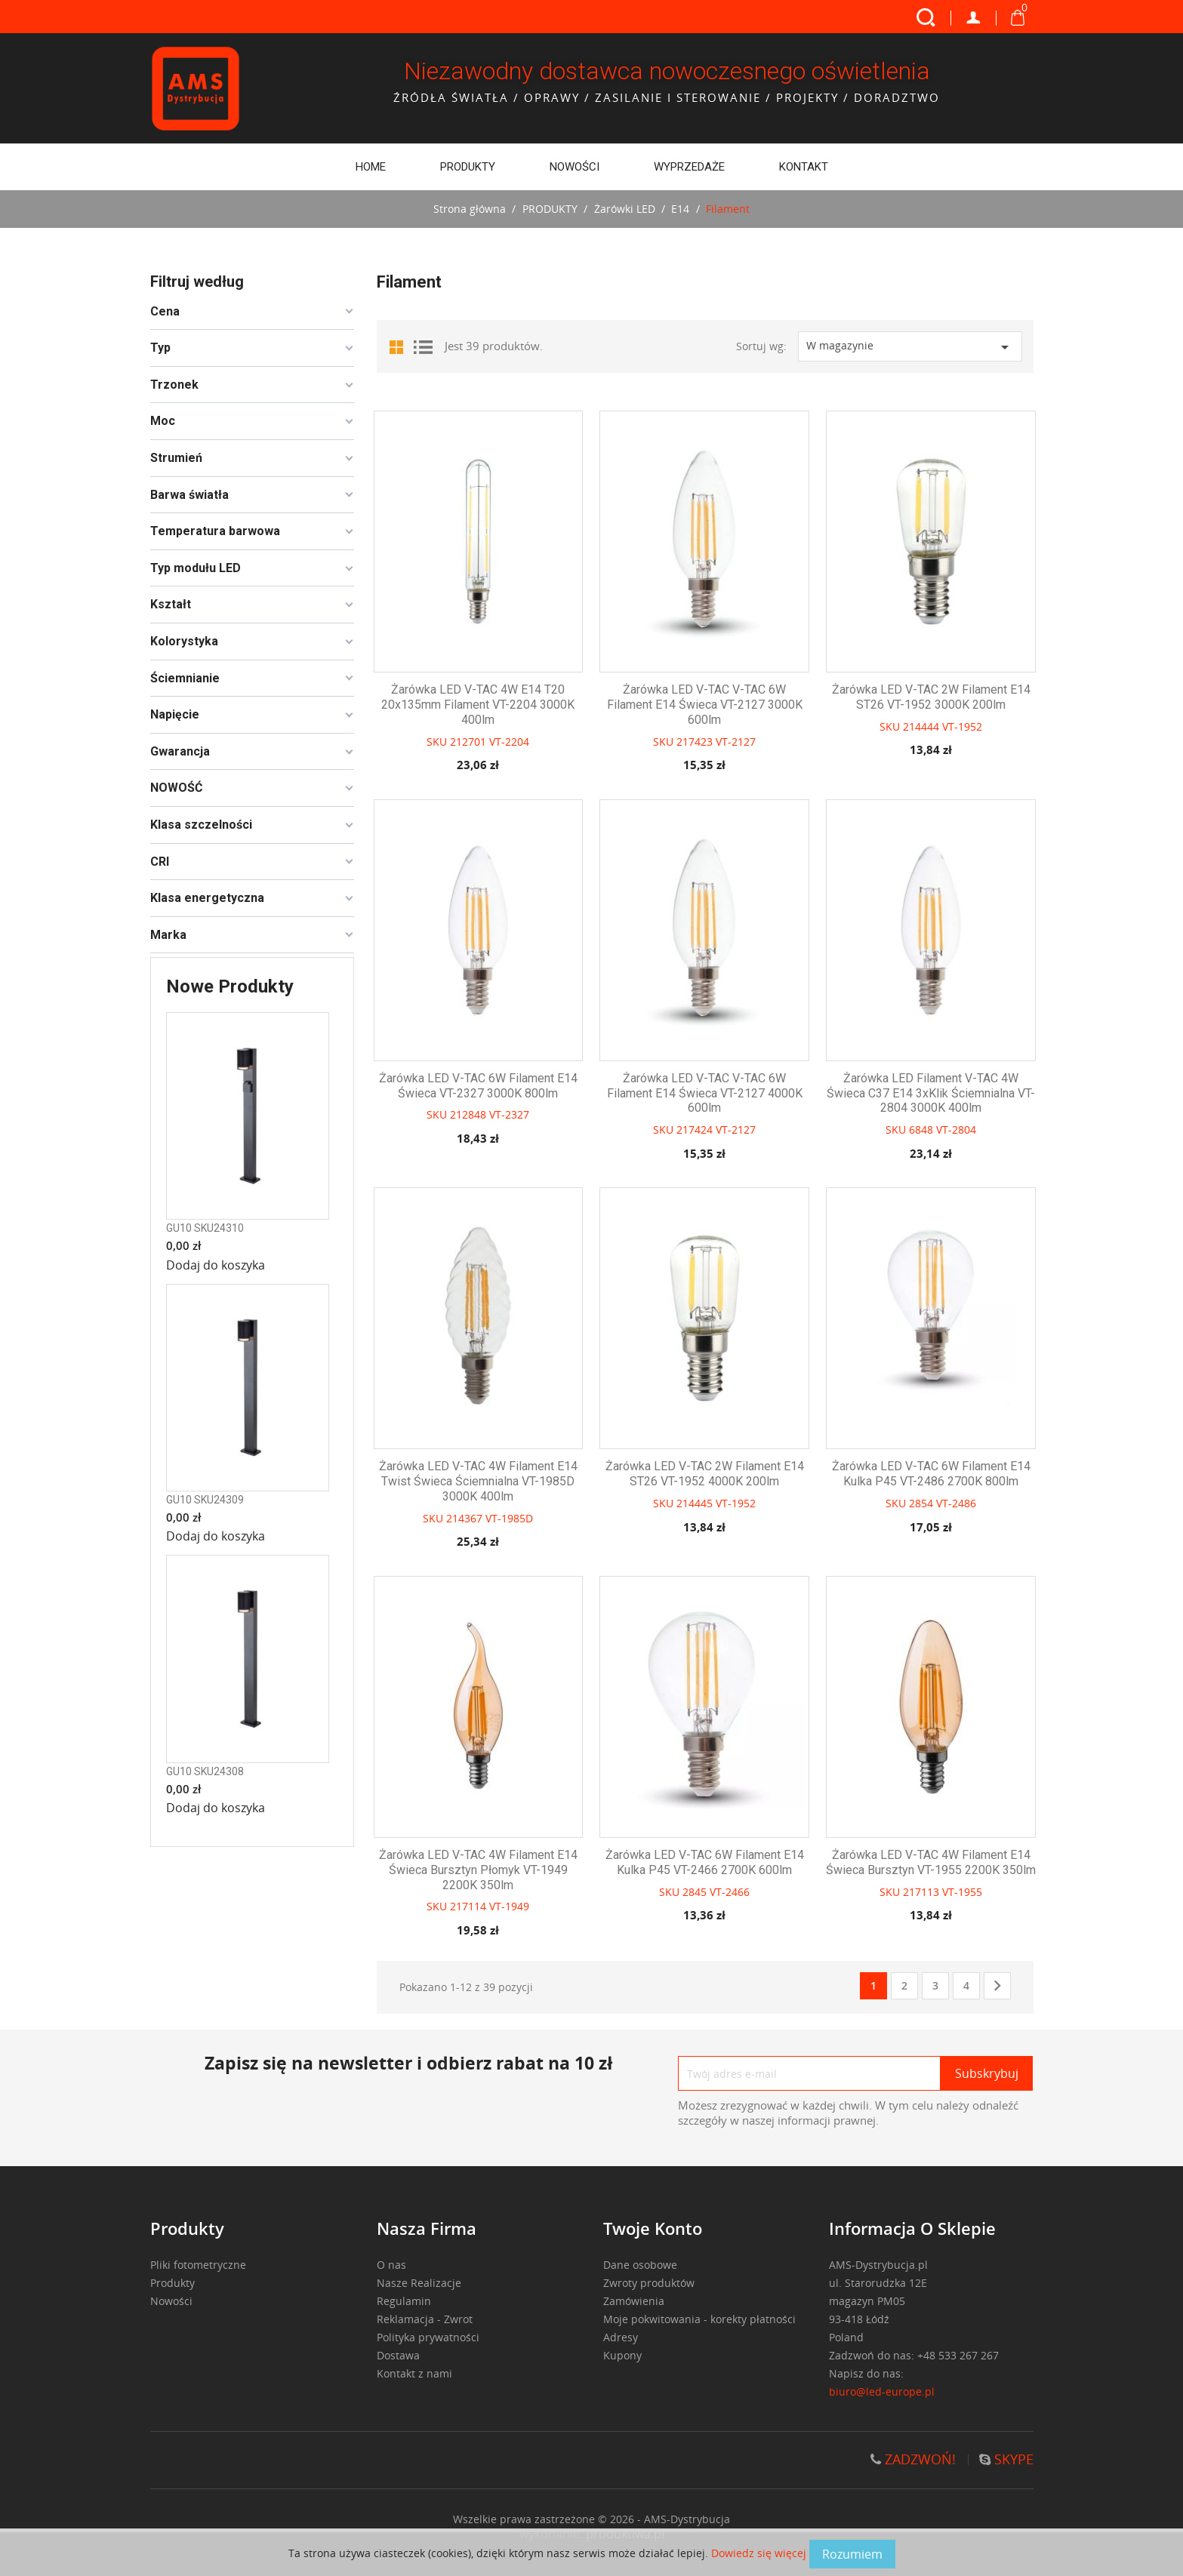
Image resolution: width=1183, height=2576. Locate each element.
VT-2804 (956, 1129)
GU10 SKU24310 (205, 1228)
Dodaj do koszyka (215, 1265)
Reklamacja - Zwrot (425, 2319)
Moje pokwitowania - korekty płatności (699, 2319)
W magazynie (909, 348)
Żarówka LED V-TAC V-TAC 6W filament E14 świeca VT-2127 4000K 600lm (705, 1093)
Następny (997, 1987)
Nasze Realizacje (419, 2283)
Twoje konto (652, 2228)
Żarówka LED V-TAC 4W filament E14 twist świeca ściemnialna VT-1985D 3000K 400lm (478, 1481)
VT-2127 (736, 741)
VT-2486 (956, 1503)
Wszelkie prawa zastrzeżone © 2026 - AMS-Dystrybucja (591, 2519)
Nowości (574, 167)
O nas (391, 2264)
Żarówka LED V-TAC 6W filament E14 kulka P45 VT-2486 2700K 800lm (931, 1473)
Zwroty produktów (649, 2283)
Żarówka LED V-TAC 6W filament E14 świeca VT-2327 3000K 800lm (478, 1085)
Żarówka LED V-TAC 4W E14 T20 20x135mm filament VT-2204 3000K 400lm (478, 704)
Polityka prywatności (428, 2337)
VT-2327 (509, 1114)
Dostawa (398, 2355)
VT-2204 (509, 741)
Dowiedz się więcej (760, 2553)
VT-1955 (962, 1892)
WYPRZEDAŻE (689, 167)
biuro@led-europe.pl (882, 2391)
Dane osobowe (640, 2264)
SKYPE (1006, 2459)
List (422, 346)
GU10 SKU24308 (205, 1771)
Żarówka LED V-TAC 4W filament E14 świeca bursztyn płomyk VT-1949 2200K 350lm (478, 1870)
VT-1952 (962, 726)
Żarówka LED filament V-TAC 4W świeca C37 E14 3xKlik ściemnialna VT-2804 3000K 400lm (931, 1093)
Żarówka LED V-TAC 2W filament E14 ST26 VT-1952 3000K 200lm (931, 697)
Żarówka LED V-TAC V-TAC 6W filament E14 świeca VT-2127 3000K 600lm (705, 704)
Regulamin (404, 2301)
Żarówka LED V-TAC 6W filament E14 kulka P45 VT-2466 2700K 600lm (704, 1862)
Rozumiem (852, 2554)
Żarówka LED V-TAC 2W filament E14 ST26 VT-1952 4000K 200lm (704, 1473)
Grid (399, 346)
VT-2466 (730, 1892)
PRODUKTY (467, 167)
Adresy (620, 2337)
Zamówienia (633, 2301)
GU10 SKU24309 (205, 1500)
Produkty (172, 2283)
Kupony (622, 2355)
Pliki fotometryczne (198, 2264)
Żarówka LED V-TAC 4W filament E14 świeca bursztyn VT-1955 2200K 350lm (931, 1862)
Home (371, 167)
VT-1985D (509, 1518)
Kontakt (803, 167)
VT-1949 (509, 1906)
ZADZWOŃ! (913, 2459)
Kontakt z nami (414, 2373)
